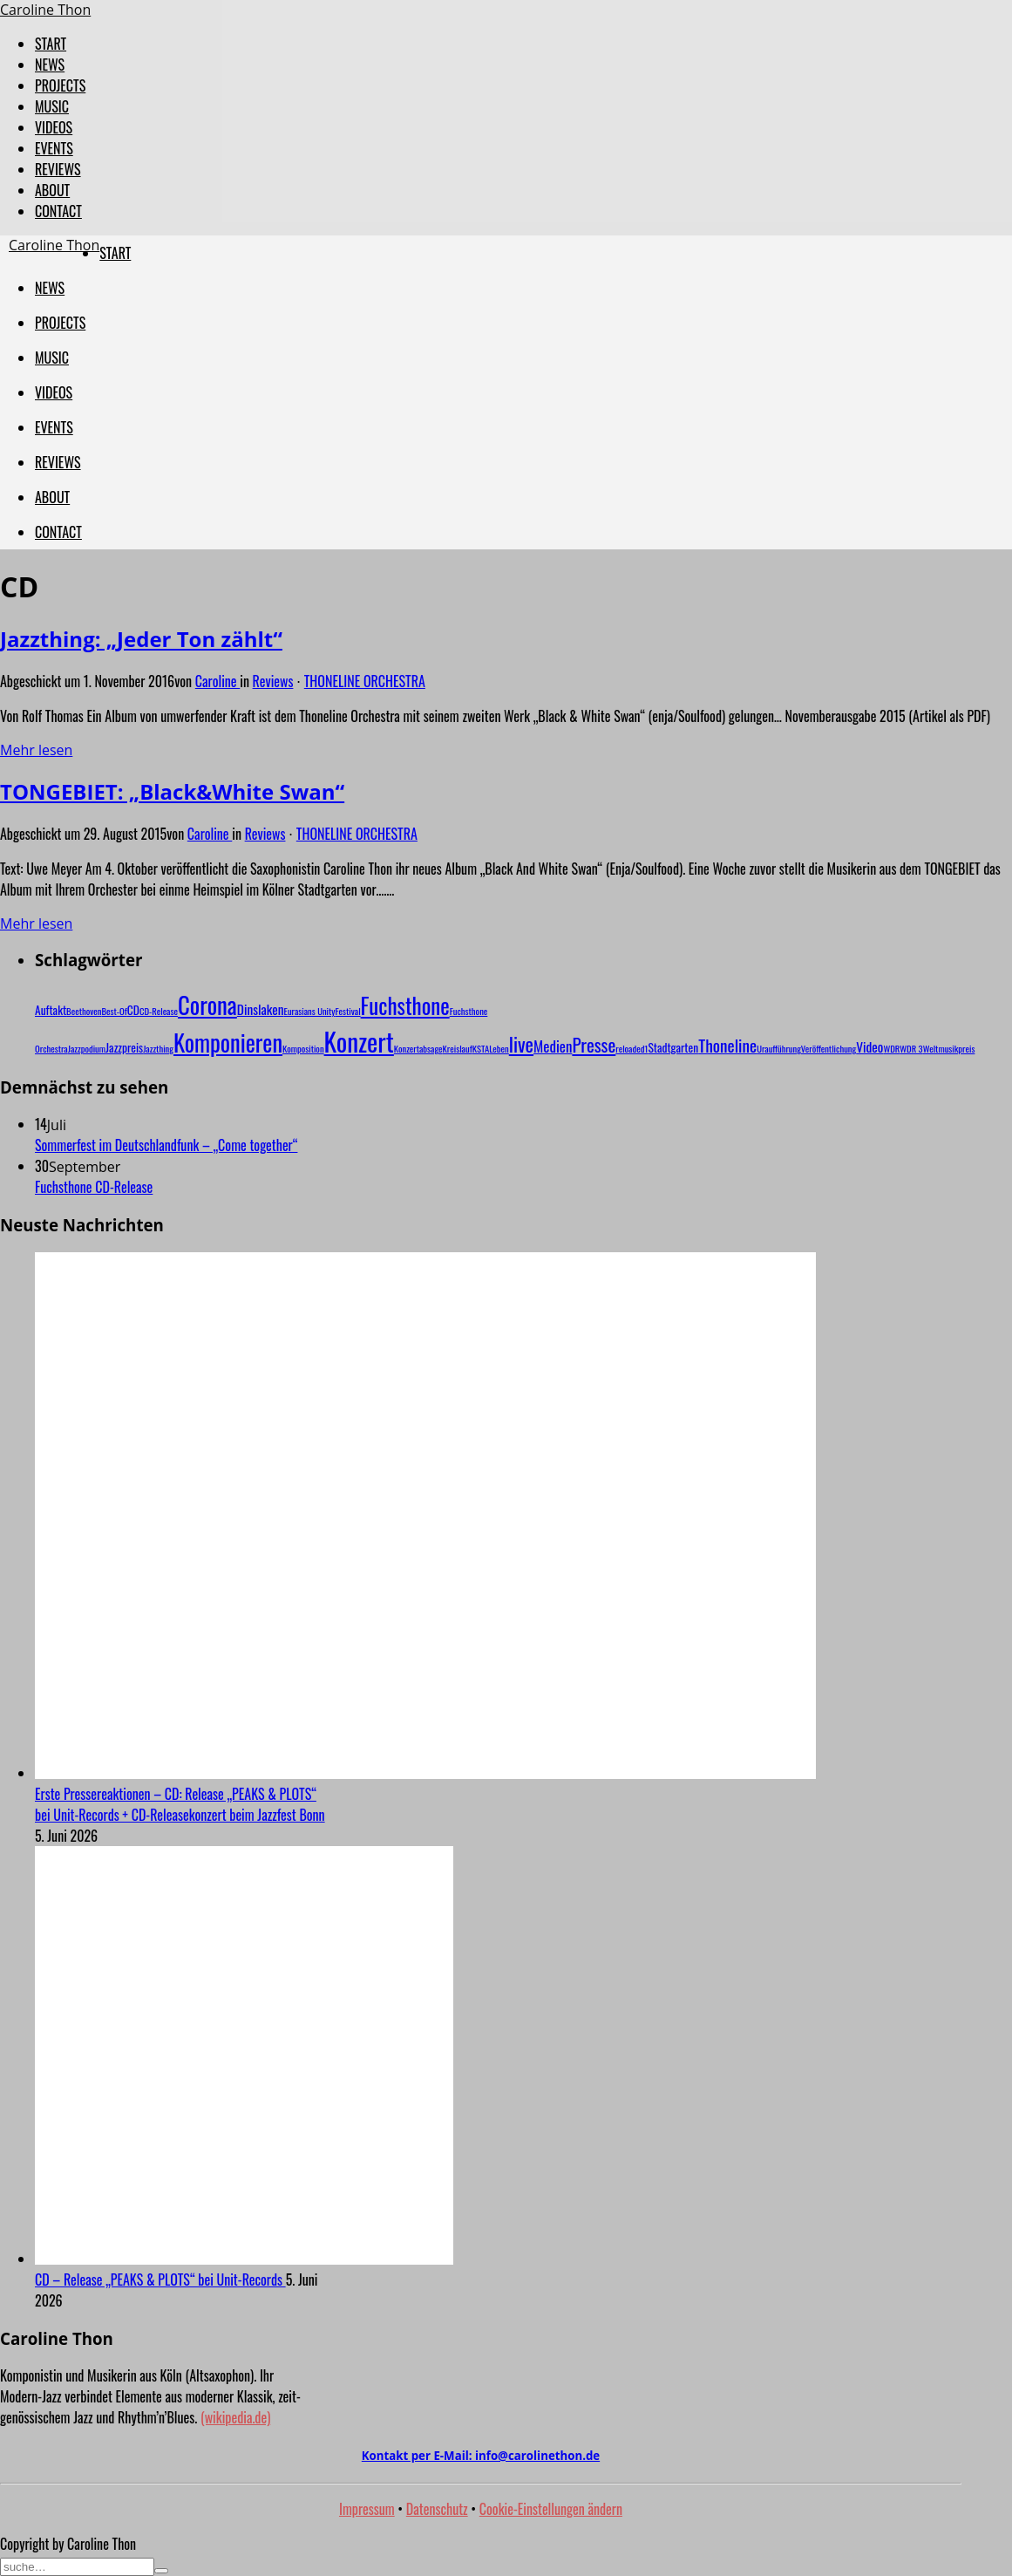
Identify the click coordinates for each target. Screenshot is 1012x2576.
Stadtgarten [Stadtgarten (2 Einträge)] (673, 1047)
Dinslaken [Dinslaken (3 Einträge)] (260, 1009)
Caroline (217, 681)
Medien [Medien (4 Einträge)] (552, 1046)
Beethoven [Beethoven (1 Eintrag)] (83, 1011)
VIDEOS (53, 127)
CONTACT (58, 211)
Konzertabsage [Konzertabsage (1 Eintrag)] (418, 1048)
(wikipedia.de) (235, 2417)
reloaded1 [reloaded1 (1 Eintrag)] (631, 1048)
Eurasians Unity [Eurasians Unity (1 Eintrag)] (310, 1011)
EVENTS (54, 148)
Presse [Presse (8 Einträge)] (593, 1044)
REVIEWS (58, 169)
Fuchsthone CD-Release (94, 1186)
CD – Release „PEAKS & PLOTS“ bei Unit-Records (160, 2279)
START (50, 43)
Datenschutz (437, 2508)
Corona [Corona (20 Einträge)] (207, 1004)
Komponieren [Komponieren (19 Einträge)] (227, 1042)
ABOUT (52, 190)
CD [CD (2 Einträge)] (133, 1010)
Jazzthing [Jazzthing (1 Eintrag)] (158, 1048)
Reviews (273, 681)
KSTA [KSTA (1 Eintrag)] (480, 1048)
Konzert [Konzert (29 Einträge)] (359, 1041)
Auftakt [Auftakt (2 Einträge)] (50, 1010)
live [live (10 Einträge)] (521, 1043)
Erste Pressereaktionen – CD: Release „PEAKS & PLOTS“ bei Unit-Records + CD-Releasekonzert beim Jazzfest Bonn (180, 1804)
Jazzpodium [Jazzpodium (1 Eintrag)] (86, 1048)
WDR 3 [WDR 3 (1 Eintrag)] (911, 1048)
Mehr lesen (36, 750)
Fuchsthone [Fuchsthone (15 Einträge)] (405, 1005)
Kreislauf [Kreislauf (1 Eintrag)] (457, 1048)
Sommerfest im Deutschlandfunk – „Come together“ (166, 1145)
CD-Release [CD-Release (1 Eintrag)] (158, 1011)
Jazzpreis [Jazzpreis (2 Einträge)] (124, 1047)
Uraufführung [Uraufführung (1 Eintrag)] (779, 1048)
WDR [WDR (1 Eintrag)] (891, 1048)
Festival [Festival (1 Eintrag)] (348, 1011)
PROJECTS (60, 85)
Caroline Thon (45, 9)
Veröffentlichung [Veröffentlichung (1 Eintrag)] (828, 1048)
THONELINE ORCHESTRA (364, 681)
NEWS (50, 64)
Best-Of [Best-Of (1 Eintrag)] (113, 1011)
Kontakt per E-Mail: (481, 2456)
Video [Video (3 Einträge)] (869, 1046)
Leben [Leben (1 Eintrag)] (499, 1048)
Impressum (367, 2508)
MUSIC (52, 106)
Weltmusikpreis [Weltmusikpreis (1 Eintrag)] (949, 1048)
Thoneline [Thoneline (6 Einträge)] (727, 1045)
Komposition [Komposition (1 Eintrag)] (303, 1048)
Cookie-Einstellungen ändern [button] (550, 2508)
